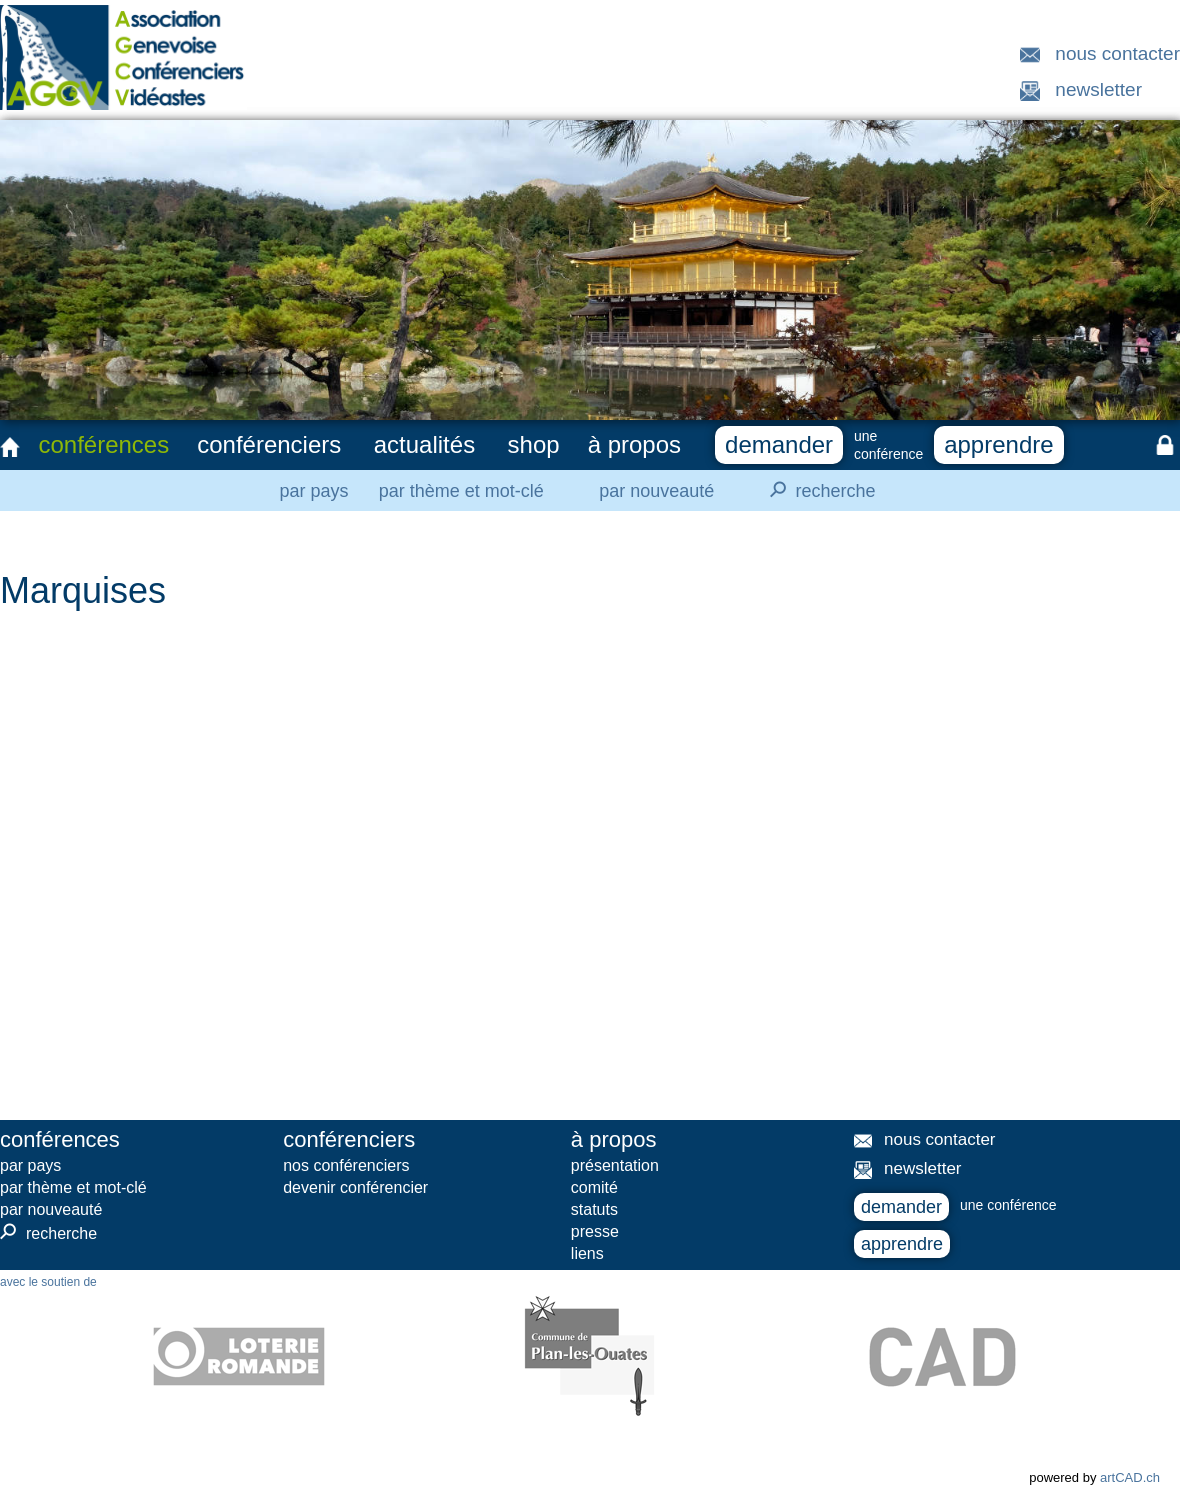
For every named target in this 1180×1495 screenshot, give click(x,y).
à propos (634, 444)
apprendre (998, 444)
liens (587, 1253)
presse (595, 1231)
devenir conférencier (355, 1187)
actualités (424, 444)
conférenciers (269, 444)
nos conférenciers (346, 1165)
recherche (817, 490)
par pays (313, 491)
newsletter (1098, 89)
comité (594, 1187)
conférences (103, 444)
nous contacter (1117, 53)
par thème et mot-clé (461, 491)
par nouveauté (656, 491)
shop (534, 444)
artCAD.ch (1130, 1477)
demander (779, 444)
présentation (615, 1165)
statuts (594, 1209)
